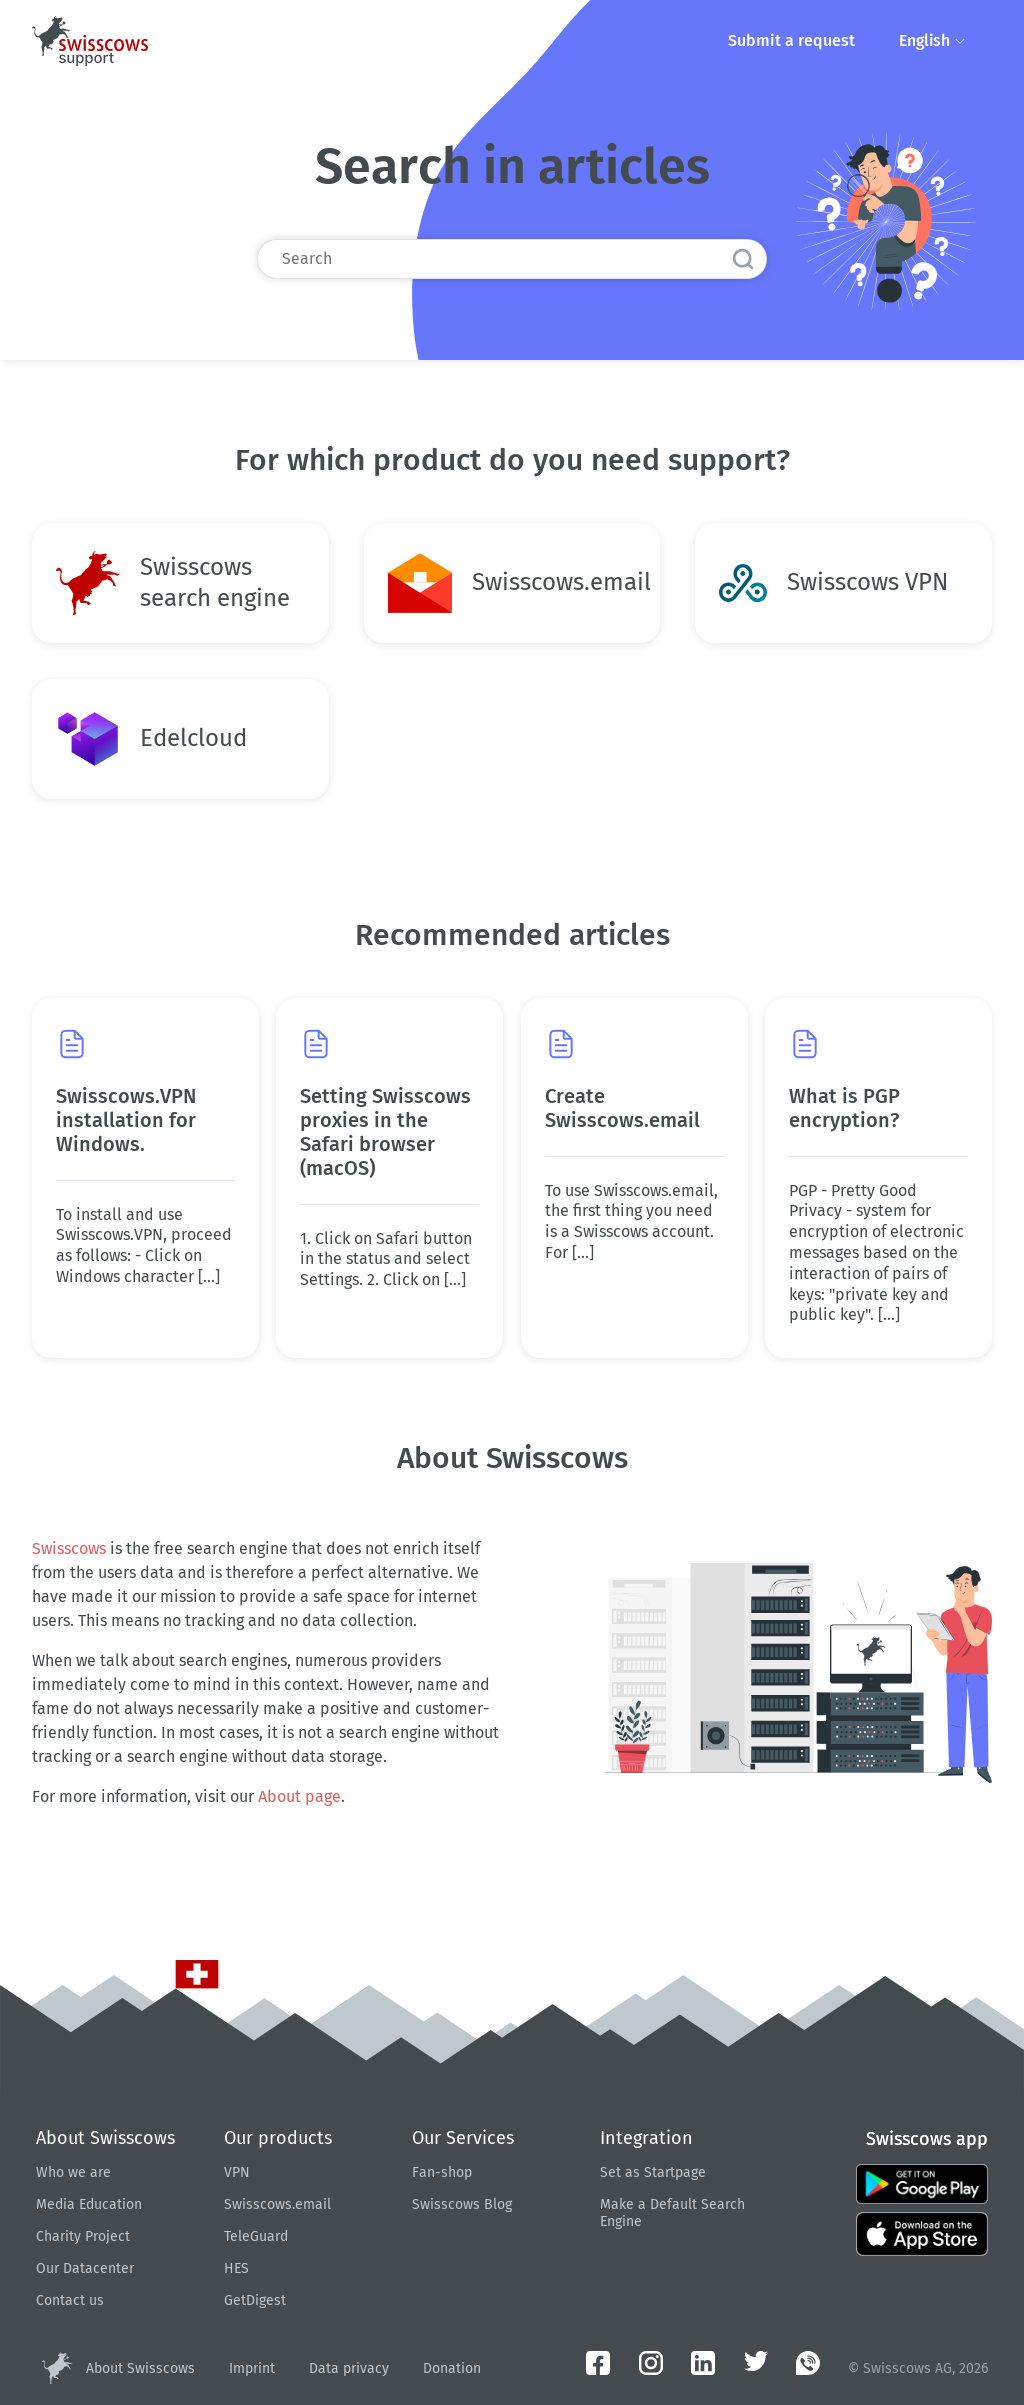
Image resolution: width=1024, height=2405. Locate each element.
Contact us (70, 2300)
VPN (237, 2172)
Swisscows (69, 1548)
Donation (452, 2368)
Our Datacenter (85, 2268)
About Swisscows (140, 2368)
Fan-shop (442, 2172)
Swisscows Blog (462, 2204)
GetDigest (255, 2300)
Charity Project (83, 2236)
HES (236, 2268)
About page (299, 1796)
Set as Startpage (653, 2172)
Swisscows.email (277, 2204)
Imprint (252, 2368)
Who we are (73, 2172)
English (932, 40)
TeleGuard (256, 2236)
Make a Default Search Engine (672, 2213)
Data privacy (349, 2368)
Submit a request (789, 40)
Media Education (89, 2204)
